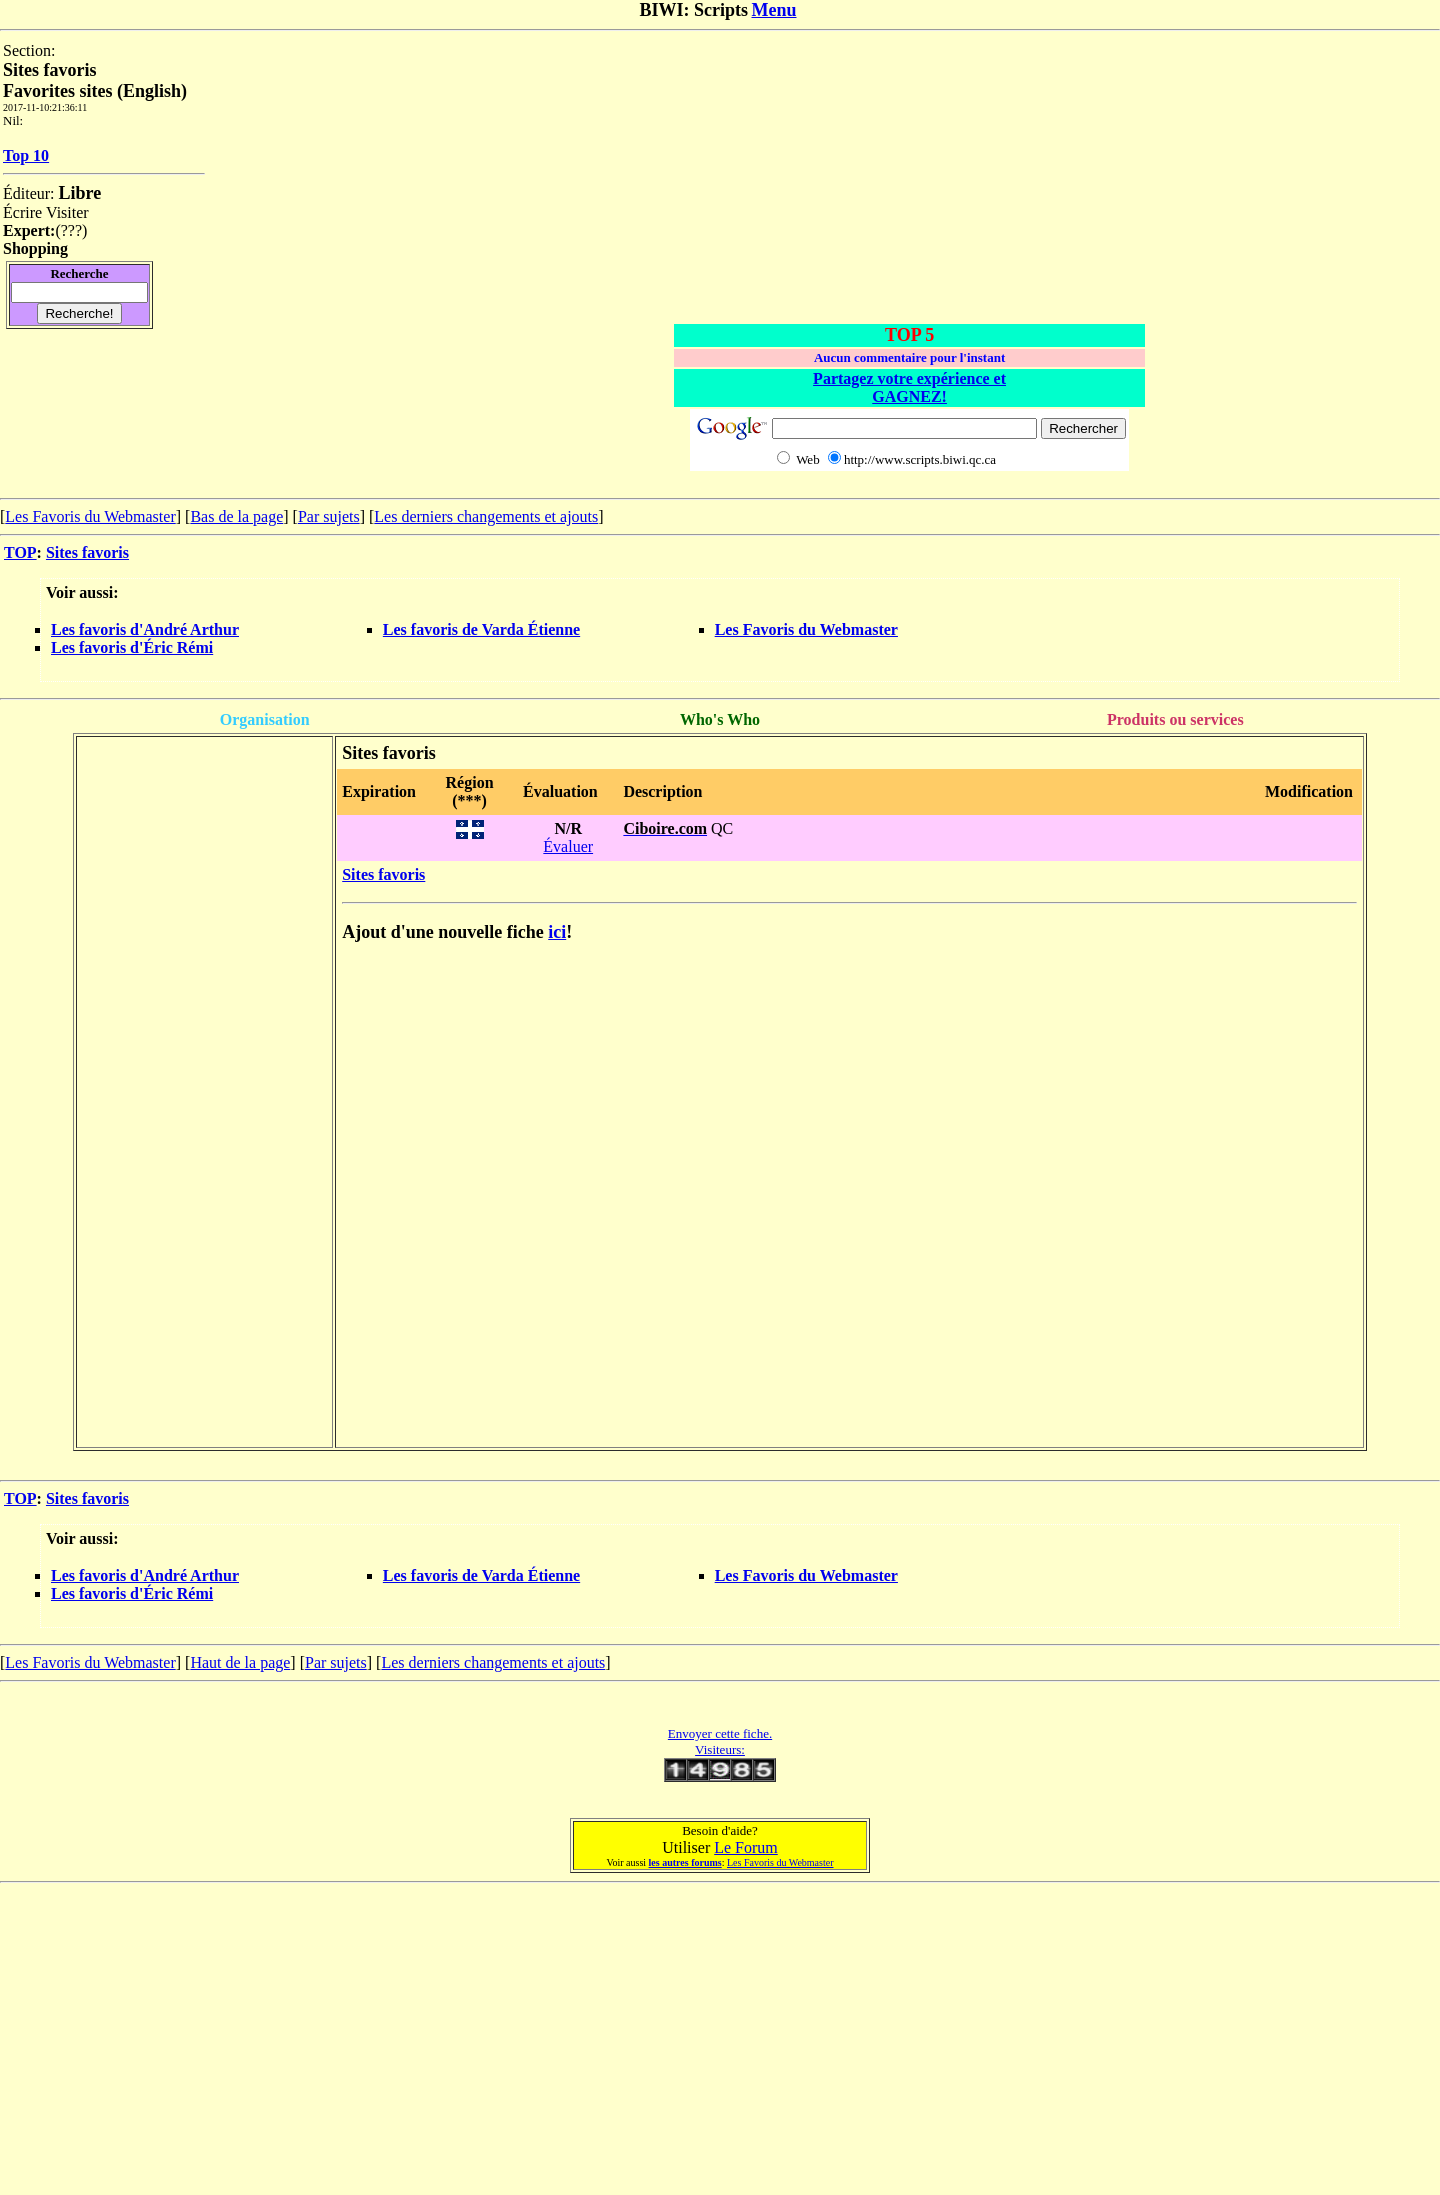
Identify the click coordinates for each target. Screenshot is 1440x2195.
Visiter (67, 212)
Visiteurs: (720, 1749)
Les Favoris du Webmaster (90, 516)
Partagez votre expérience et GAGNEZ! (909, 387)
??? (71, 230)
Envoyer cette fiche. (720, 1733)
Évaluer (568, 846)
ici (557, 932)
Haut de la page (240, 1662)
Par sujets (329, 516)
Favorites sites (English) (95, 91)
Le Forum (746, 1847)
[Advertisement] (910, 182)
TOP (20, 552)
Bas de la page (236, 516)
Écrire (22, 212)
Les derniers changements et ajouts (486, 516)
